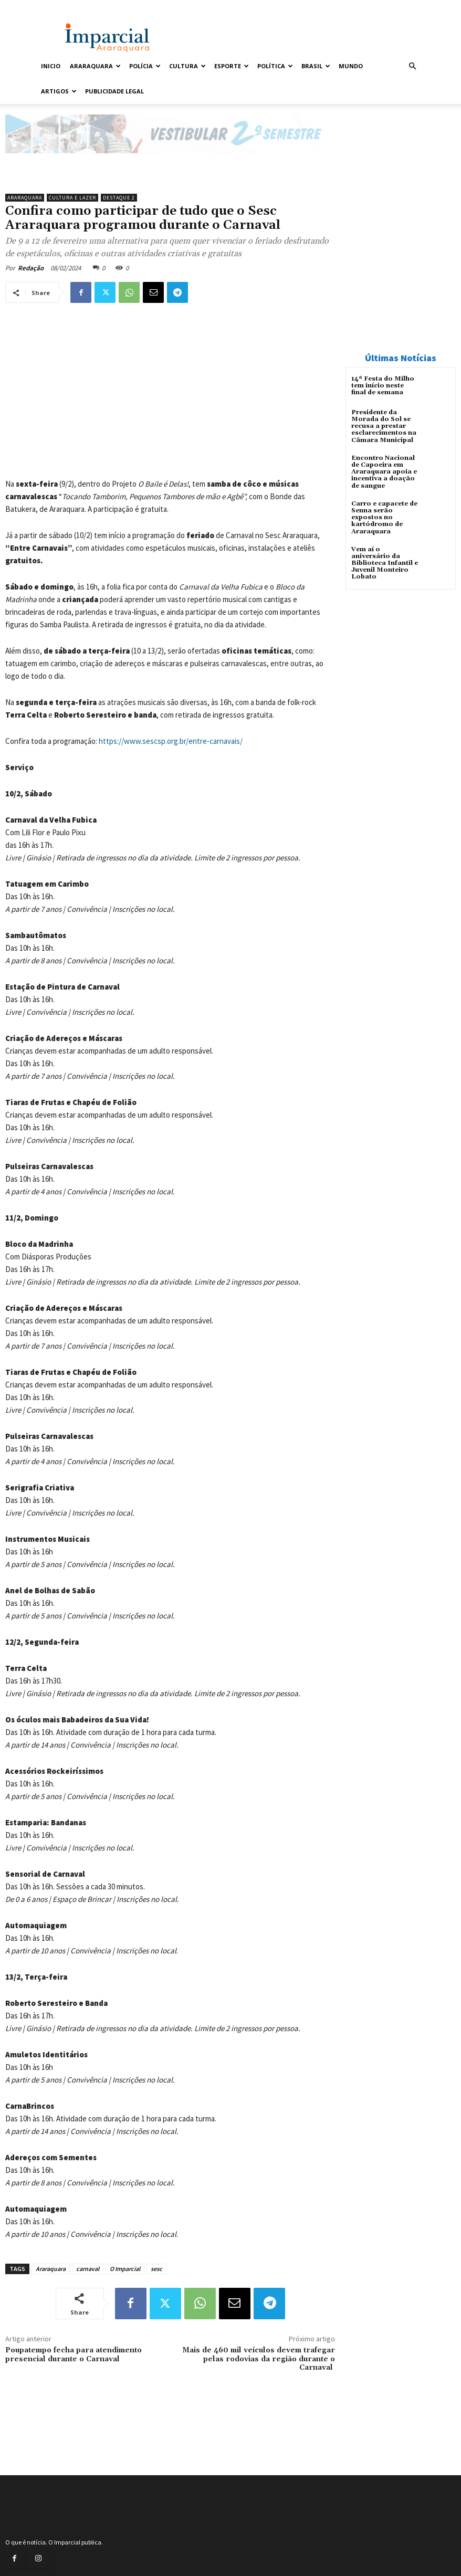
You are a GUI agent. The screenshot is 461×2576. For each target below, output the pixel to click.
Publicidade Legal (114, 91)
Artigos (59, 91)
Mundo (351, 66)
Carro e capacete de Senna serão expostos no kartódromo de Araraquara (384, 517)
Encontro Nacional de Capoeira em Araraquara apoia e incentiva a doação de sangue (384, 472)
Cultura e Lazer (72, 198)
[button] (412, 66)
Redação (31, 268)
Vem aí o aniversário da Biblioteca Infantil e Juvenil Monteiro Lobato (384, 563)
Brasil (315, 66)
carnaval (87, 2269)
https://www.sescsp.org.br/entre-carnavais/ (171, 741)
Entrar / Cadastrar (61, 7)
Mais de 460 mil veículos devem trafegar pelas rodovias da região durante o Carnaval (258, 2359)
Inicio (50, 66)
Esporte (231, 66)
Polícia (145, 66)
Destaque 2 (119, 198)
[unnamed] (170, 161)
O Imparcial (125, 2269)
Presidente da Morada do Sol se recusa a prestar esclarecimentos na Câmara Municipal (383, 426)
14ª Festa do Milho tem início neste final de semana (382, 385)
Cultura (187, 66)
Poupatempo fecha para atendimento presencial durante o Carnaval (73, 2355)
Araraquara (95, 66)
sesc (156, 2269)
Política (275, 66)
